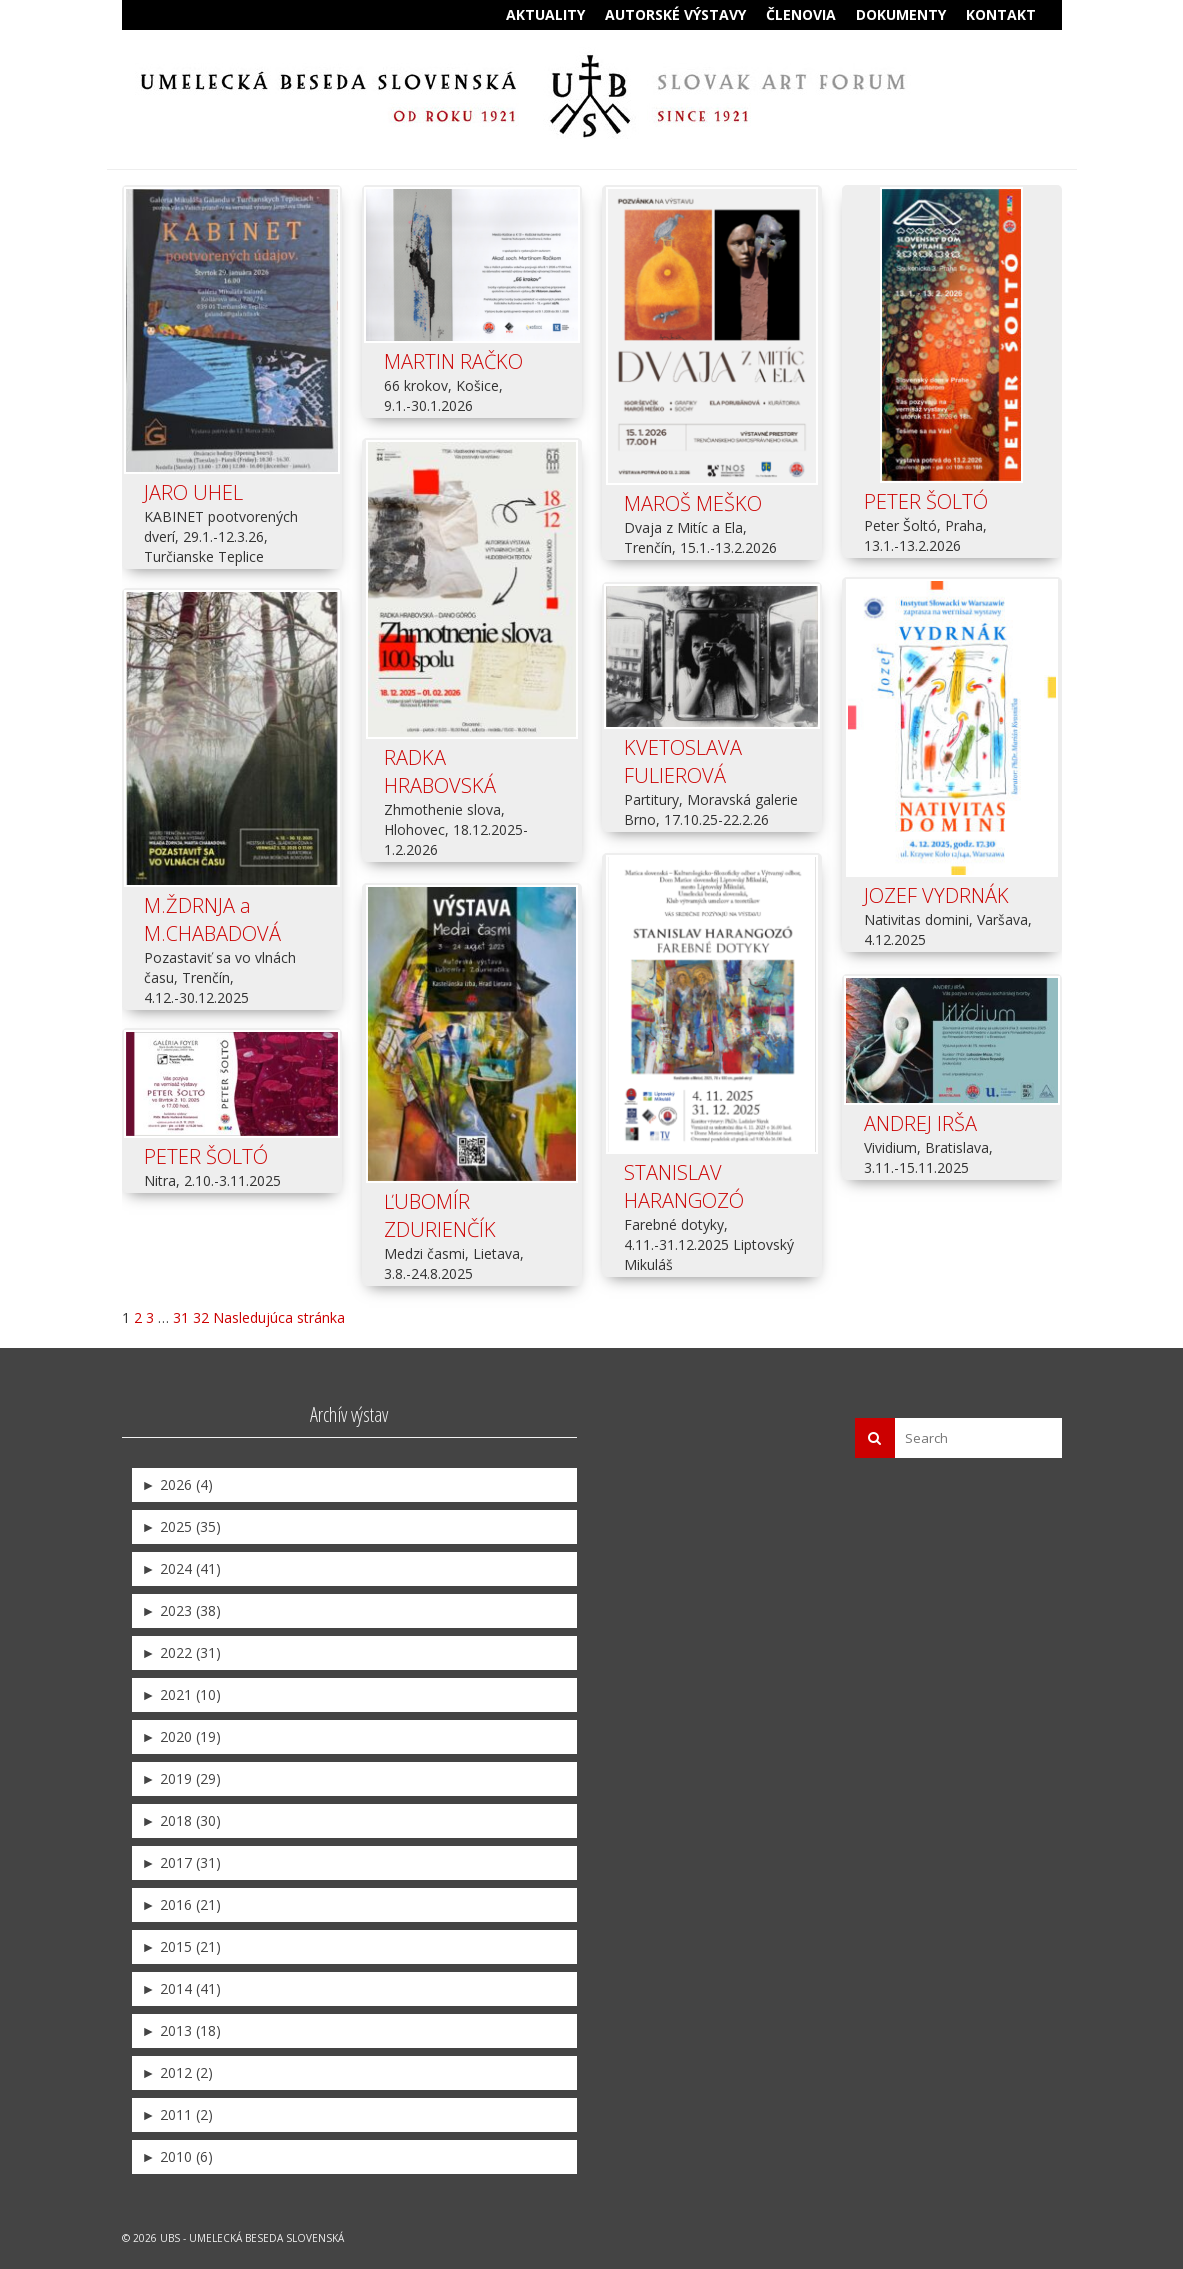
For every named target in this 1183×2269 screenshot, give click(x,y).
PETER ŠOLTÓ (926, 501)
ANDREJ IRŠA (920, 1122)
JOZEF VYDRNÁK (936, 896)
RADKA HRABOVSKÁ (440, 770)
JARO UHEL (193, 492)
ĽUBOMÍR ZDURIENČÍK (440, 1214)
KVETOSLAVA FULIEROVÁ (683, 760)
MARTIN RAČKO (453, 361)
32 (201, 1314)
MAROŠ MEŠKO (693, 503)
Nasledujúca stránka (279, 1314)
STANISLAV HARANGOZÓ (684, 1183)
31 (181, 1314)
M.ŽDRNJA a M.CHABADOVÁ (212, 920)
